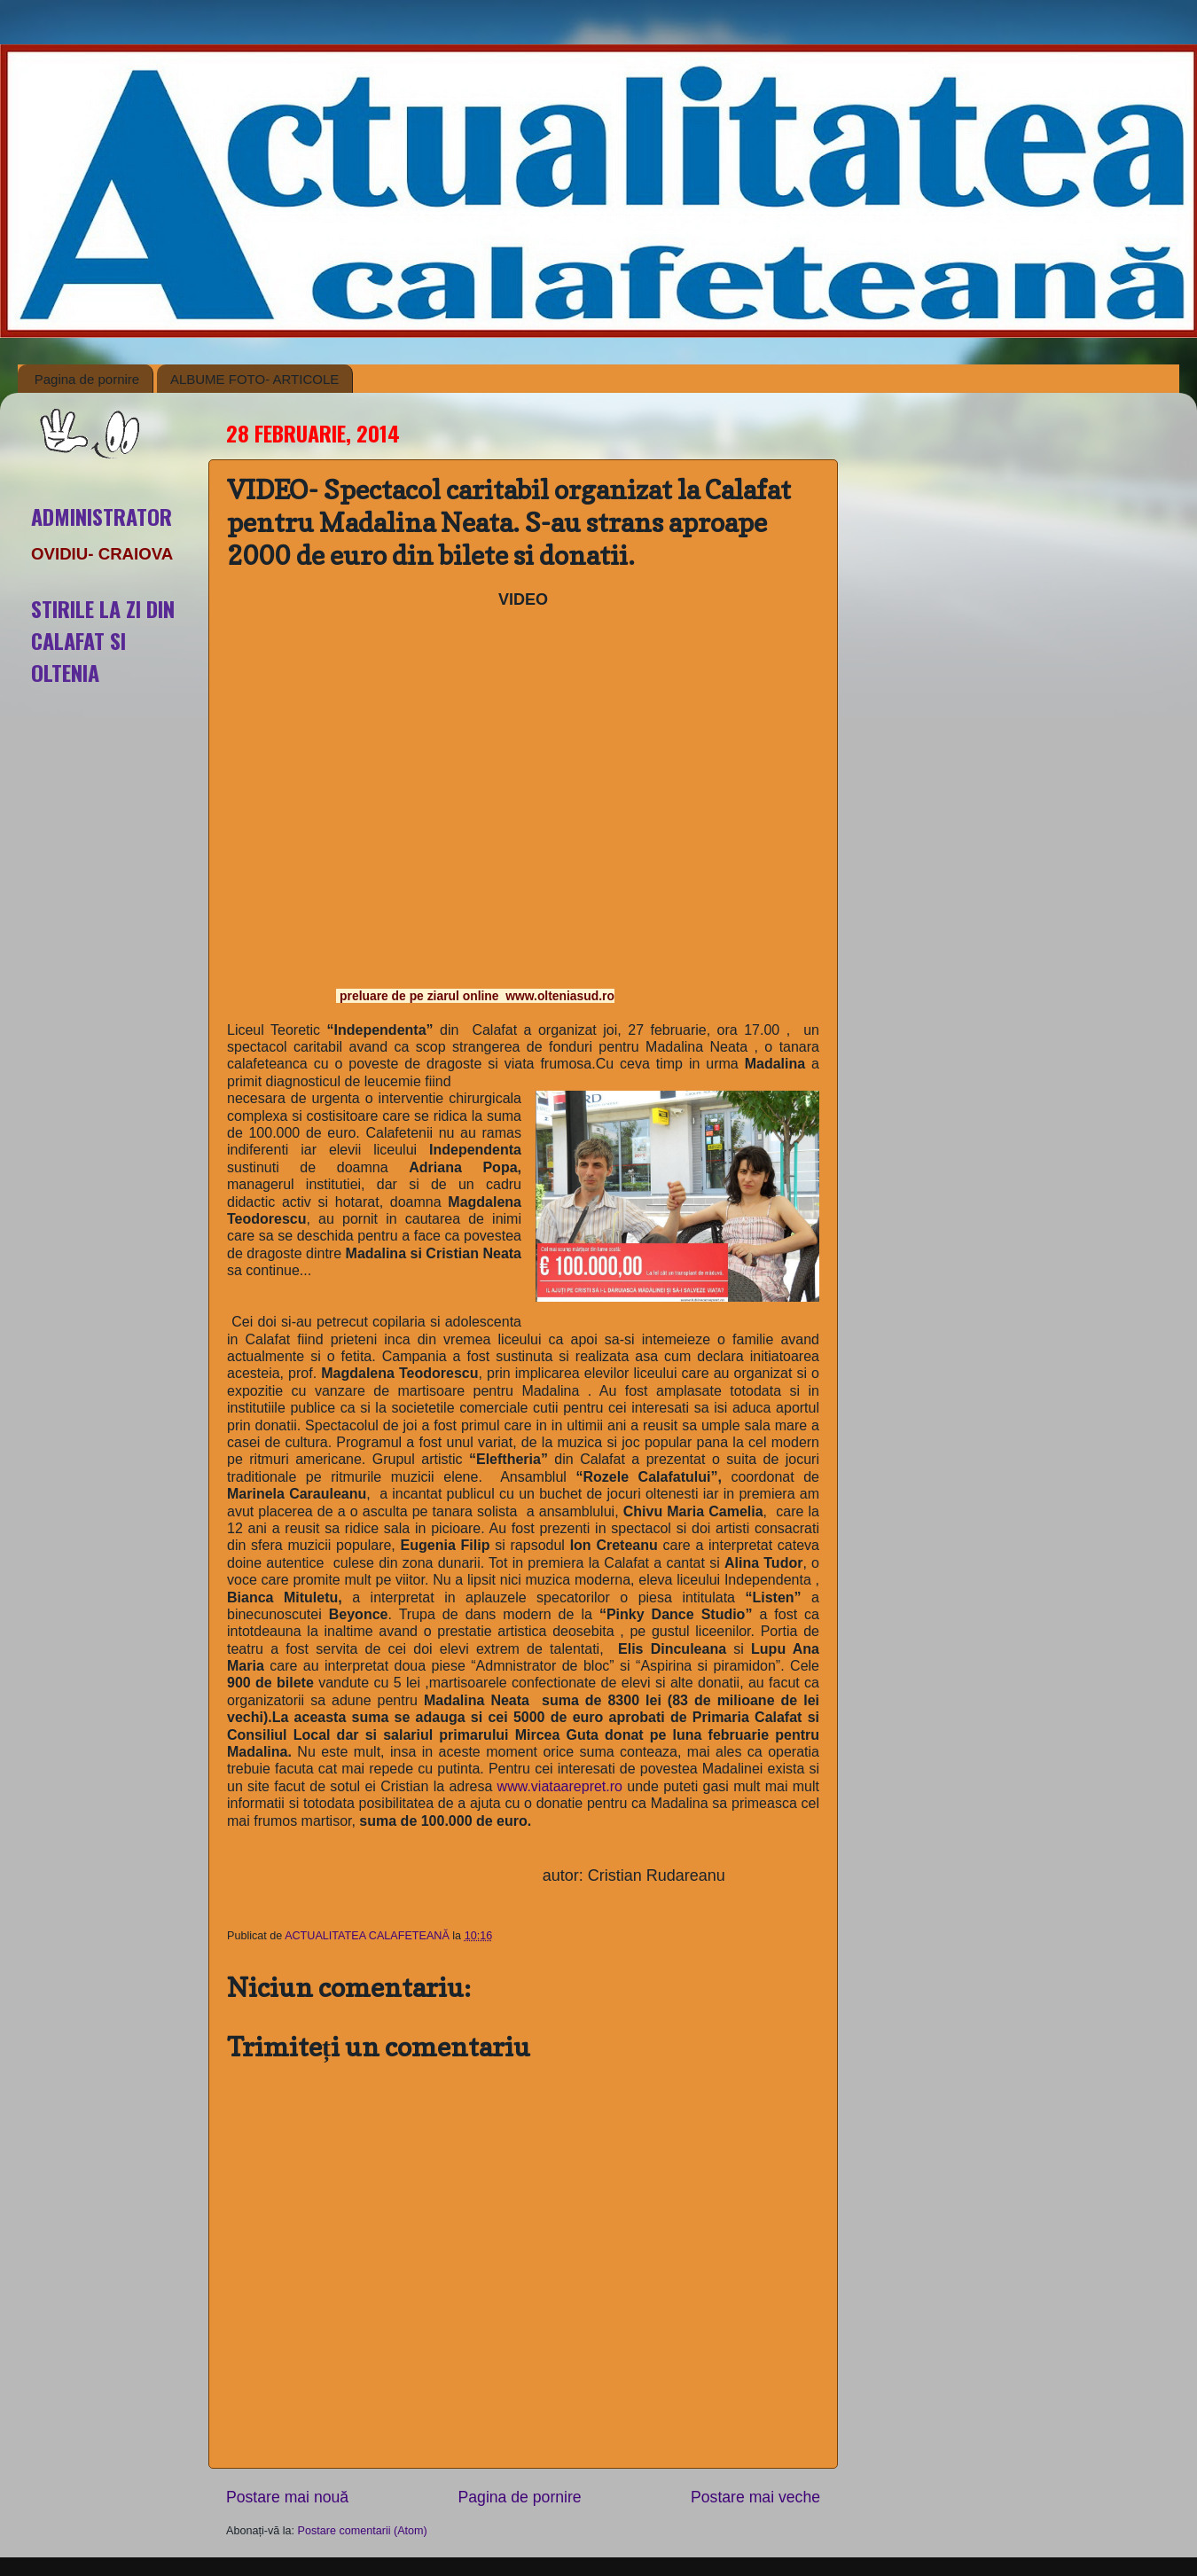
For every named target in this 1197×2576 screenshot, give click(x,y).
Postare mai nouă (287, 2497)
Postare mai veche (755, 2497)
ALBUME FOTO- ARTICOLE (254, 379)
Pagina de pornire (87, 379)
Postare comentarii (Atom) (362, 2531)
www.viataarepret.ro (559, 1786)
